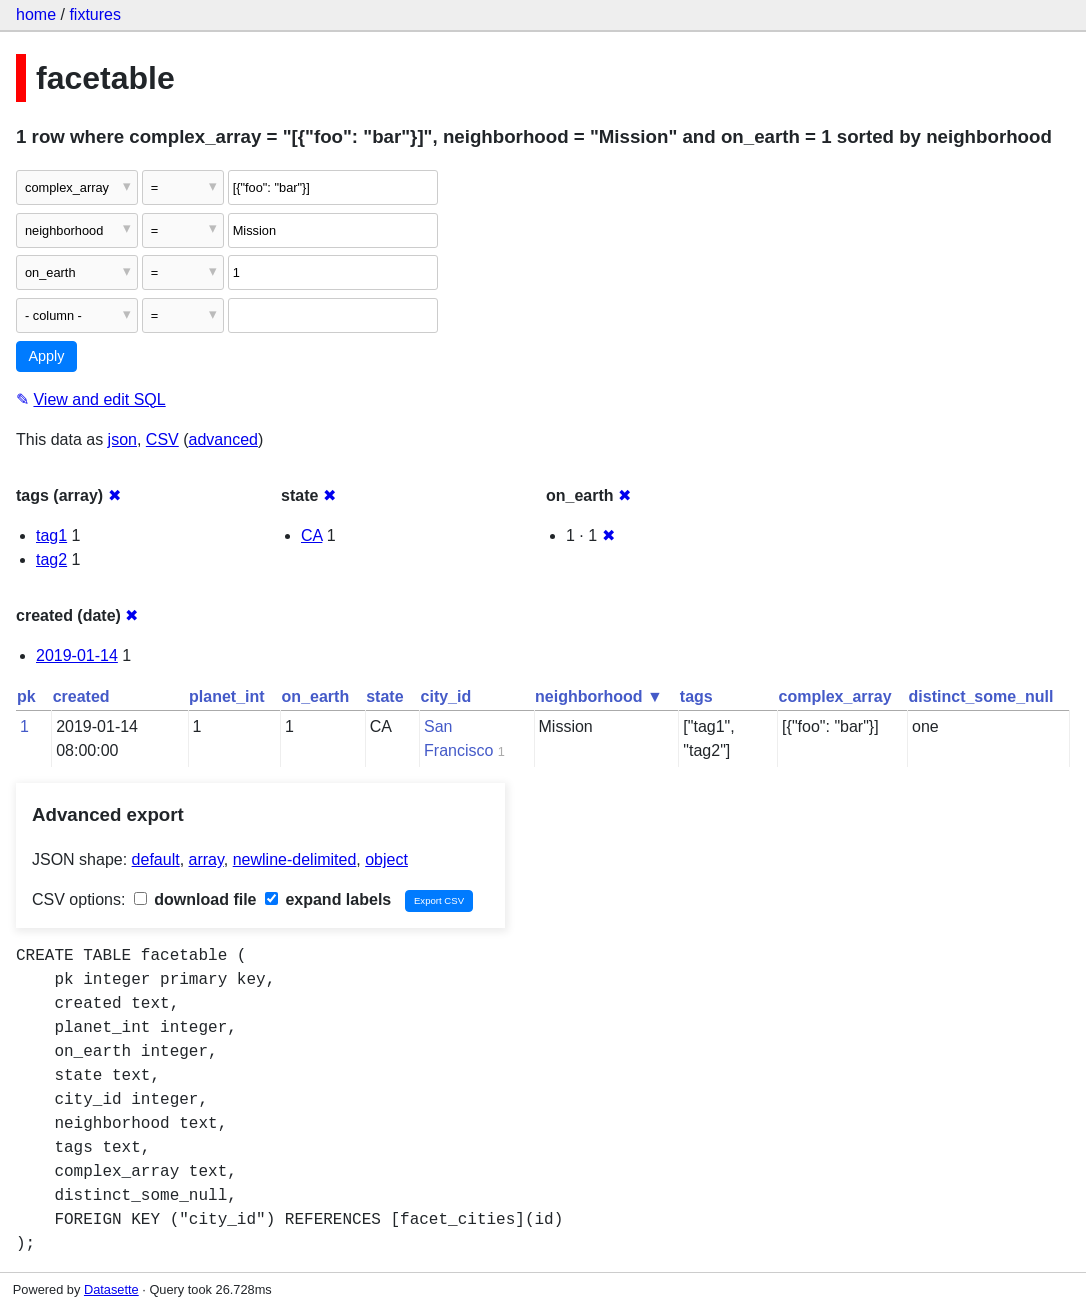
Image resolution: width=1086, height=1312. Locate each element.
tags (696, 696)
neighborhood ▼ (599, 696)
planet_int (227, 696)
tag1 (51, 535)
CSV (162, 439)
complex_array (835, 696)
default (156, 859)
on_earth (316, 696)
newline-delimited (295, 859)
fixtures (95, 14)
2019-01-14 (77, 655)
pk (26, 696)
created (81, 696)
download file (195, 899)
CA (311, 535)
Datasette (111, 1289)
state (384, 696)
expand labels (328, 899)
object (386, 859)
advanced (223, 439)
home (36, 14)
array (206, 859)
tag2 (51, 559)
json (122, 439)
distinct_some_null (981, 696)
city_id (446, 696)
